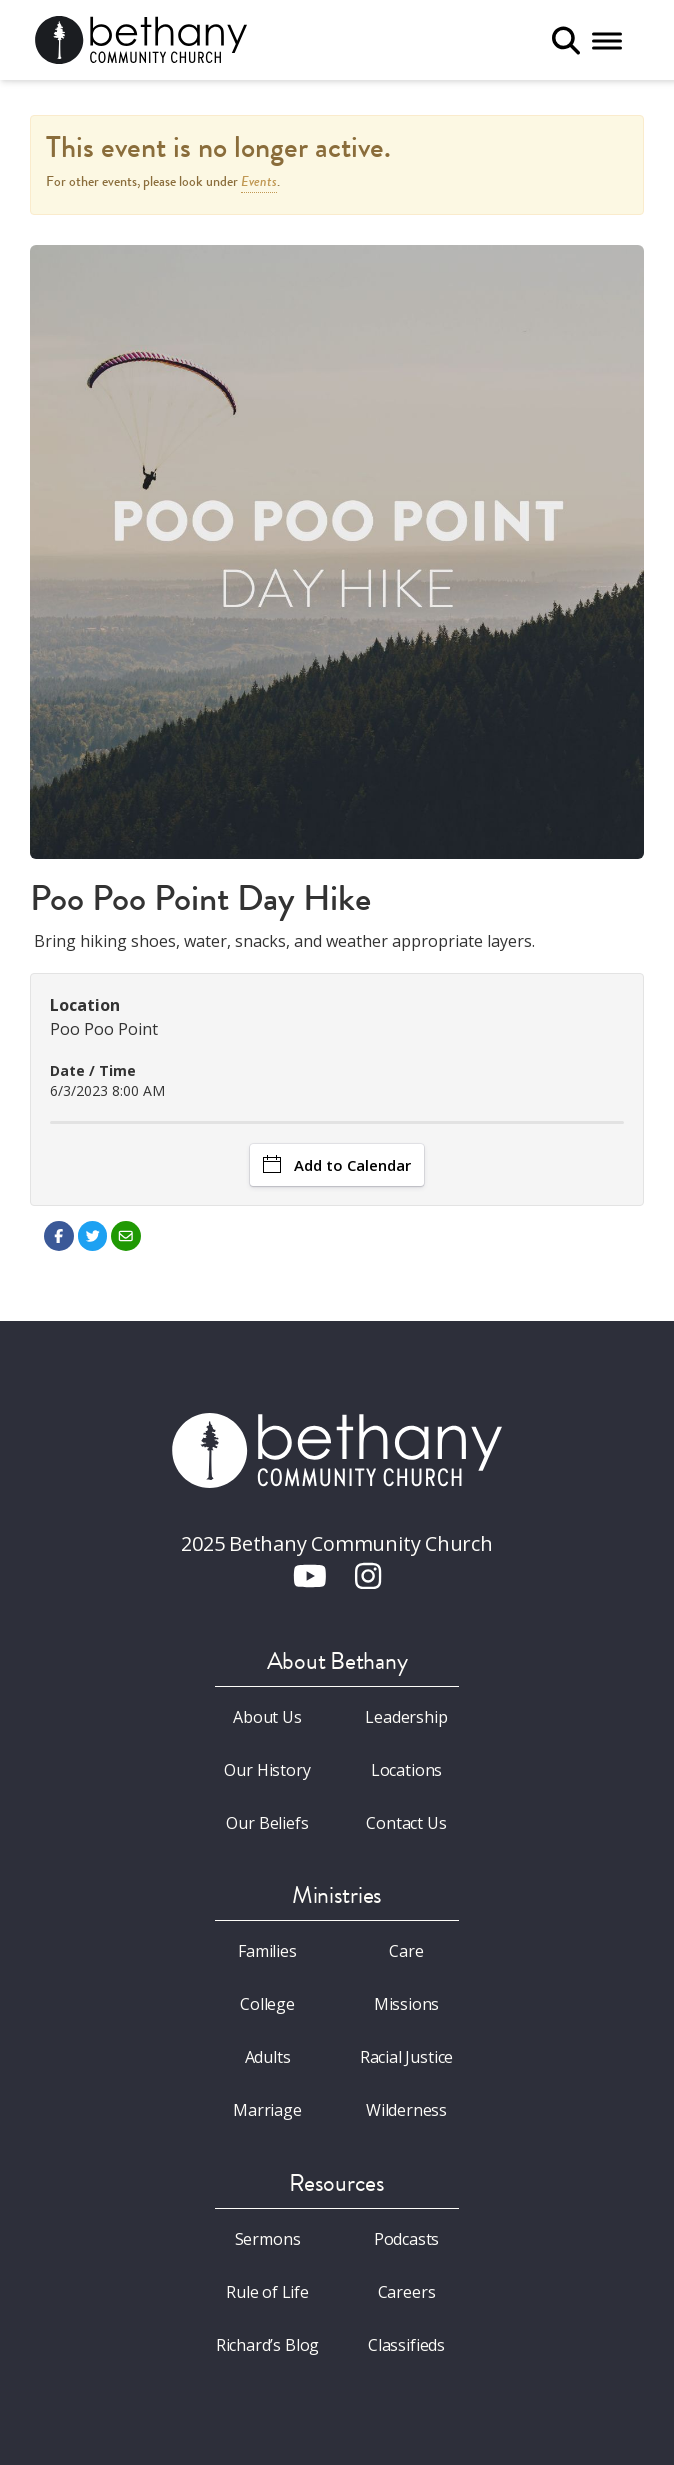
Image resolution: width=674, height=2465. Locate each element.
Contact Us (406, 1823)
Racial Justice (407, 2057)
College (267, 2004)
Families (267, 1951)
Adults (268, 2057)
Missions (407, 2004)
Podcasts (407, 2239)
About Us (267, 1717)
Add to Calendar (337, 1165)
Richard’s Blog (268, 2345)
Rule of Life (267, 2292)
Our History (267, 1770)
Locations (406, 1770)
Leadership (406, 1717)
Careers (407, 2292)
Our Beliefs (267, 1823)
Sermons (268, 2239)
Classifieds (406, 2345)
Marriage (267, 2110)
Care (406, 1951)
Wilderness (406, 2110)
